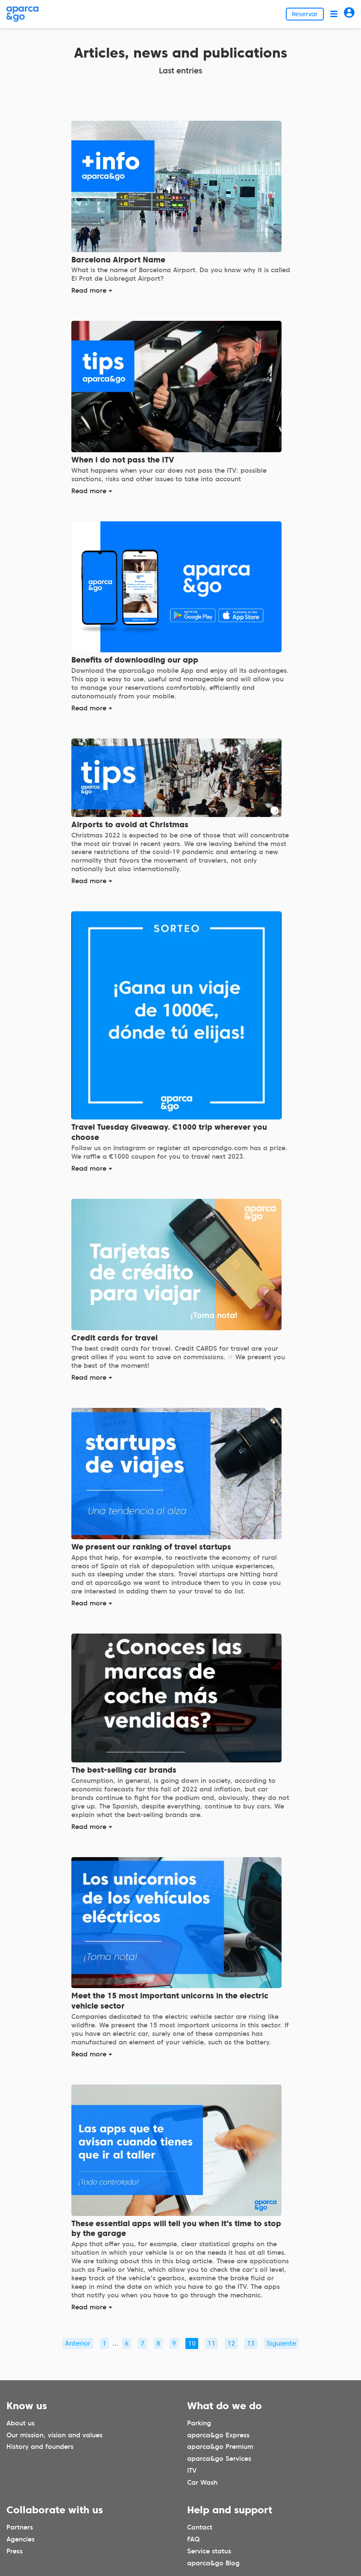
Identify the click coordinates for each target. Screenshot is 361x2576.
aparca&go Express (218, 2435)
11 (211, 2343)
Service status (209, 2551)
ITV (192, 2470)
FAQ (193, 2539)
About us (20, 2423)
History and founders (39, 2447)
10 (192, 2343)
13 (251, 2343)
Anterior (78, 2343)
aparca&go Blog (213, 2563)
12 (231, 2343)
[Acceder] (349, 13)
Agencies (20, 2539)
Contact (199, 2527)
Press (14, 2551)
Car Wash (202, 2482)
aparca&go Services (219, 2459)
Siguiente (281, 2343)
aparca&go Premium (220, 2447)
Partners (19, 2527)
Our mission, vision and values (54, 2435)
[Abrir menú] (334, 13)
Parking (199, 2423)
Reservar (305, 14)
